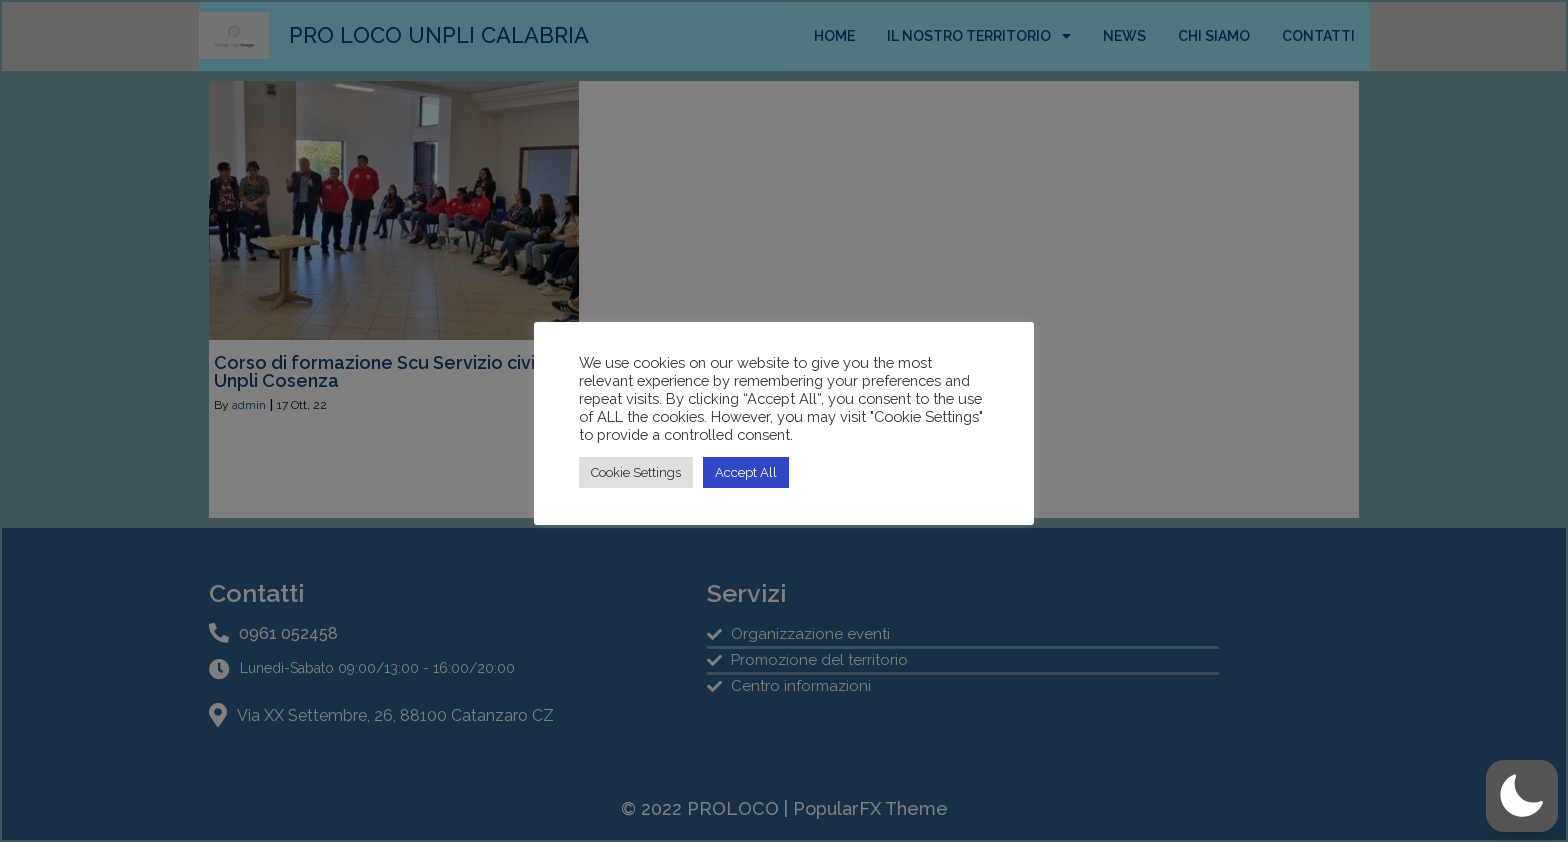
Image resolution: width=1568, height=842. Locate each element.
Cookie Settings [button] (636, 472)
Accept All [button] (746, 472)
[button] (1522, 796)
